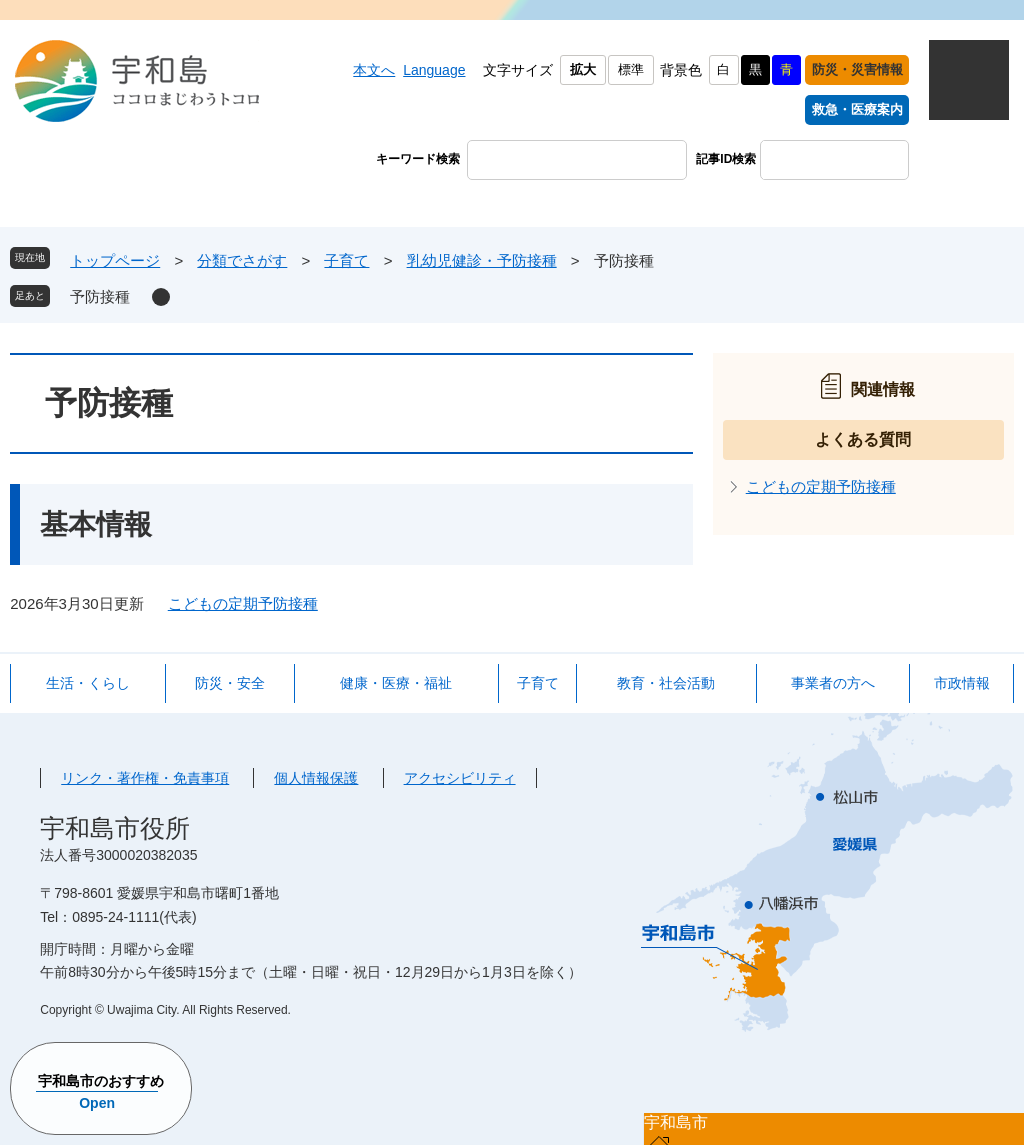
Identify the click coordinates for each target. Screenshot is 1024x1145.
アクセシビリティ (460, 778)
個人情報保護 (316, 778)
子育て (346, 260)
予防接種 (100, 296)
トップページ (115, 260)
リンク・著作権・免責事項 (145, 778)
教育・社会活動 (666, 683)
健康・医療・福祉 (396, 683)
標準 (631, 69)
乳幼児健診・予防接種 (482, 260)
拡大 (583, 69)
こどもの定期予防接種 (243, 603)
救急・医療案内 (857, 109)
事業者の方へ (833, 683)
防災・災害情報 (857, 69)
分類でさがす (242, 260)
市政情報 (962, 683)
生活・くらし (88, 683)
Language (434, 70)
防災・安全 (230, 683)
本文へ (374, 70)
